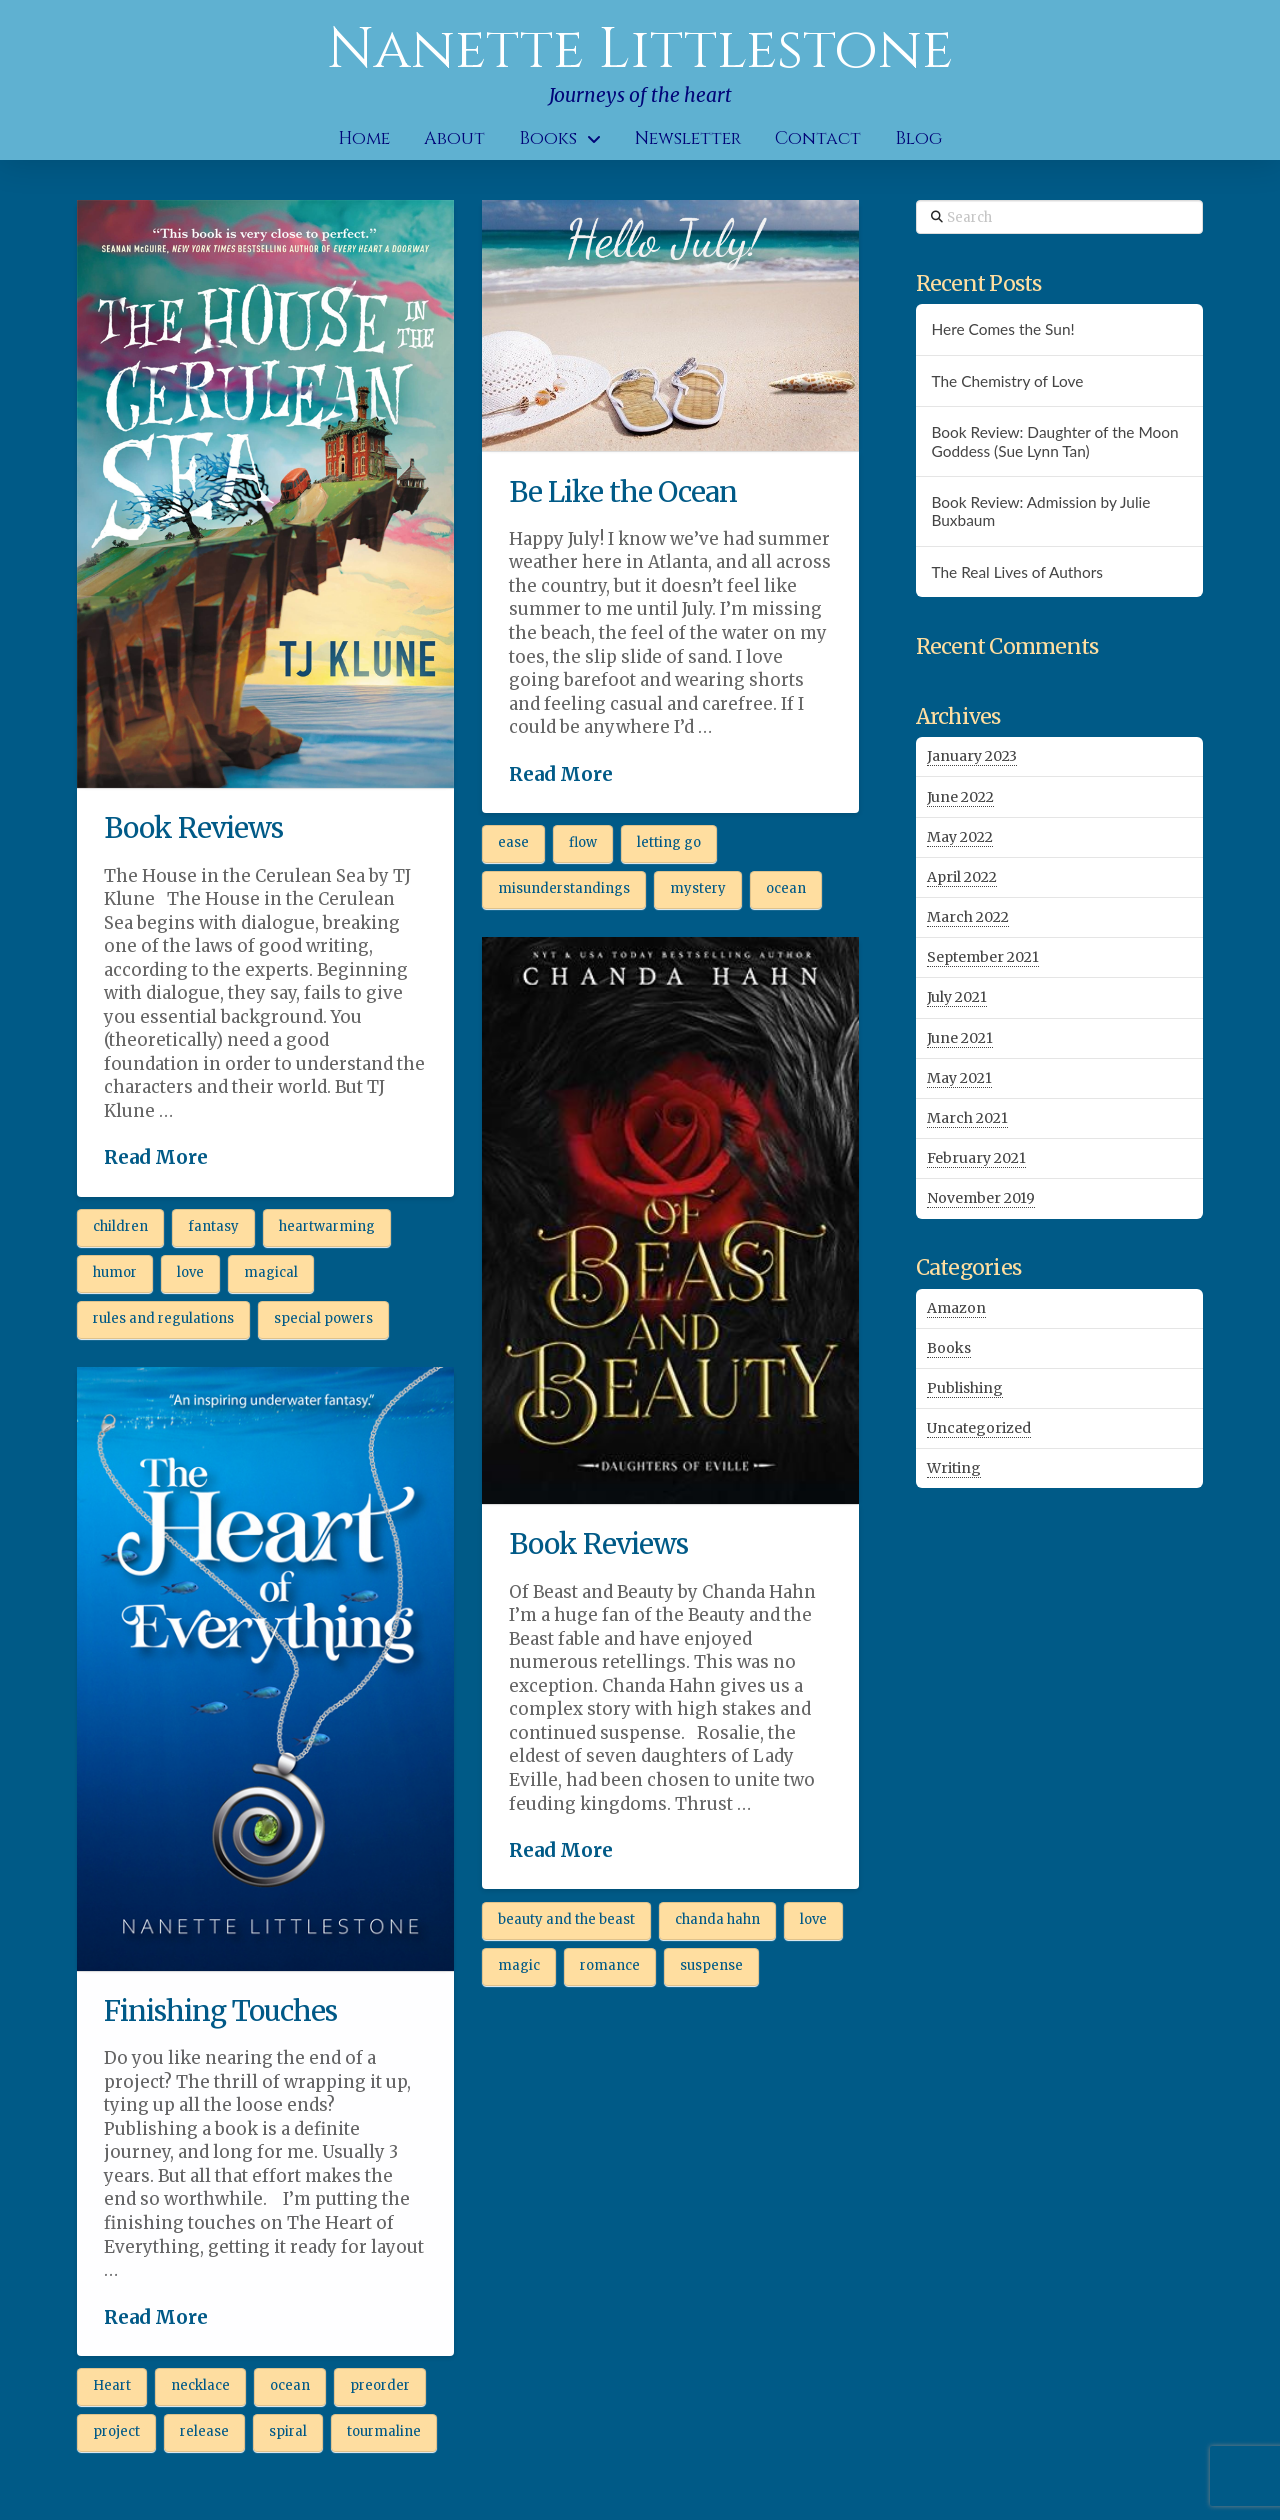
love (190, 1272)
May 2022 (960, 837)
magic (519, 1965)
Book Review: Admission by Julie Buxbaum (1040, 511)
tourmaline (384, 2431)
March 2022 (968, 917)
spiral (288, 2431)
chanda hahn (717, 1919)
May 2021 (959, 1078)
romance (610, 1965)
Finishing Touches (220, 2011)
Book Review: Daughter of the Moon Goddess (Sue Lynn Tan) (1054, 441)
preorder (380, 2385)
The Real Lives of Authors (1016, 572)
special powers (323, 1318)
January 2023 (972, 756)
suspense (711, 1965)
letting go (669, 842)
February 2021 (976, 1158)
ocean (786, 888)
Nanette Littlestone (640, 50)
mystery (698, 888)
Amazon (956, 1308)
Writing (954, 1468)
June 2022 (960, 797)
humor (115, 1272)
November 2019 (981, 1198)
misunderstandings (564, 888)
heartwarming (327, 1226)
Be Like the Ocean (623, 492)
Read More (156, 1157)
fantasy (213, 1226)
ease (513, 842)
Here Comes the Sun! (1002, 329)
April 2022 (962, 877)
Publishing (965, 1388)
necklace (200, 2385)
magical (271, 1272)
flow (583, 842)
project (116, 2431)
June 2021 (960, 1038)
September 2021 (983, 957)
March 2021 (967, 1118)
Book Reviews (193, 828)
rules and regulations (163, 1318)
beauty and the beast (566, 1919)
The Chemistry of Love (1007, 381)
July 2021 (957, 997)
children (120, 1226)
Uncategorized (979, 1428)
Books (949, 1348)
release (204, 2431)
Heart (112, 2385)
